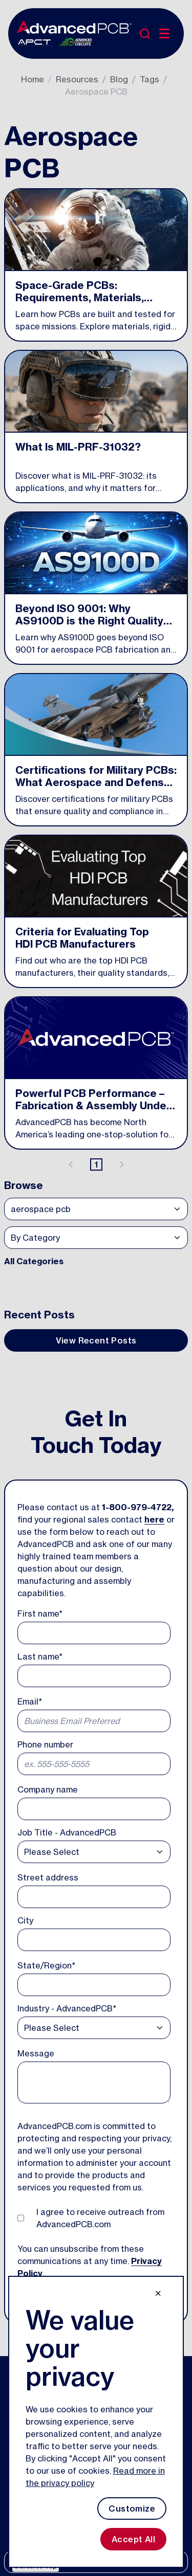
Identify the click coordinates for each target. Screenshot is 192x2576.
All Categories (33, 1261)
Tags (149, 79)
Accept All (133, 2539)
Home (32, 79)
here (154, 1519)
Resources (77, 79)
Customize (132, 2508)
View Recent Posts (96, 1340)
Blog (119, 79)
